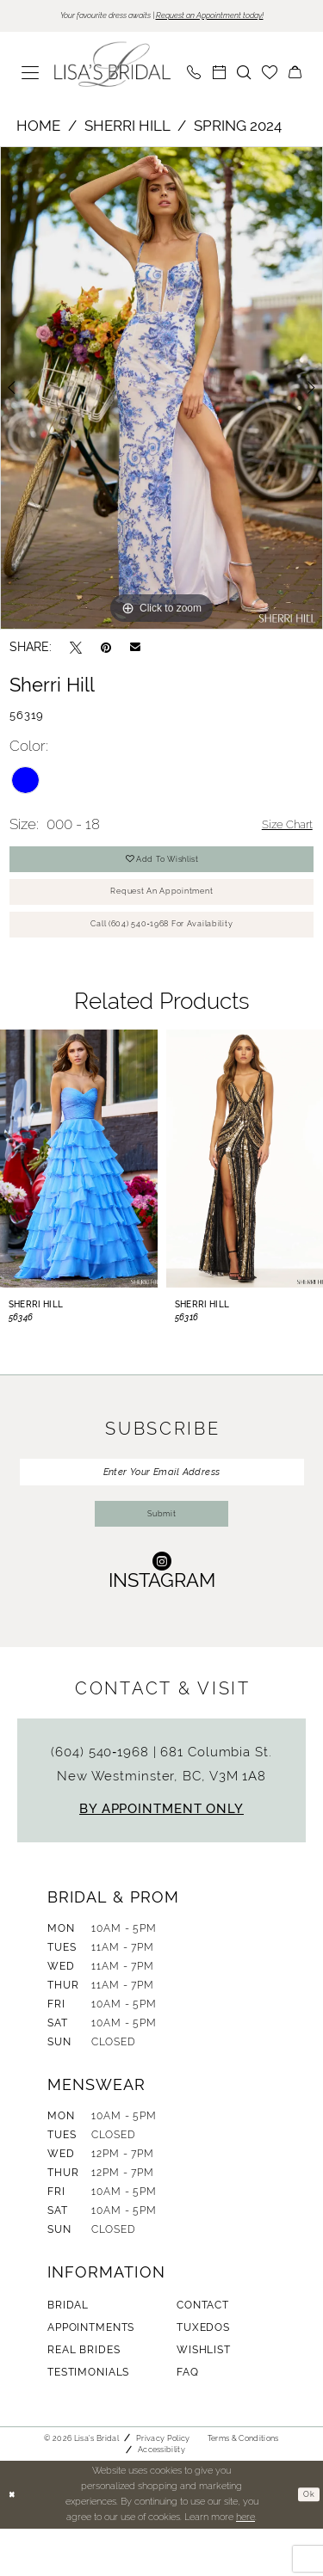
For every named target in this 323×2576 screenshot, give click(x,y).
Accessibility (161, 2497)
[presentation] (79, 1187)
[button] (30, 74)
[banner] (113, 67)
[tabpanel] (161, 390)
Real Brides (83, 2397)
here (245, 2564)
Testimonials (88, 2419)
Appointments (90, 2375)
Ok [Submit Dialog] (307, 2542)
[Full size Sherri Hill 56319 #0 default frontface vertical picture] (161, 390)
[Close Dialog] (14, 2542)
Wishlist (204, 2397)
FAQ (188, 2419)
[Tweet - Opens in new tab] (76, 649)
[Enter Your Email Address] (162, 1504)
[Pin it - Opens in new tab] (106, 649)
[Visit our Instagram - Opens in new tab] (162, 1617)
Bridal (68, 2352)
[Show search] (244, 75)
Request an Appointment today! (228, 17)
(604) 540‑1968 (101, 1799)
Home (38, 128)
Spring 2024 (238, 128)
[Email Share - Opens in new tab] (135, 649)
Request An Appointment (162, 908)
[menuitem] (30, 74)
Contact (203, 2352)
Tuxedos (203, 2375)
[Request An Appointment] (219, 75)
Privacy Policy (163, 2485)
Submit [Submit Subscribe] (162, 1558)
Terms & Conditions (243, 2485)
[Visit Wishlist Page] (270, 75)
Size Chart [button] (279, 827)
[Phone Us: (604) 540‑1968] (194, 75)
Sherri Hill (127, 128)
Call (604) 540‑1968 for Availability (162, 950)
